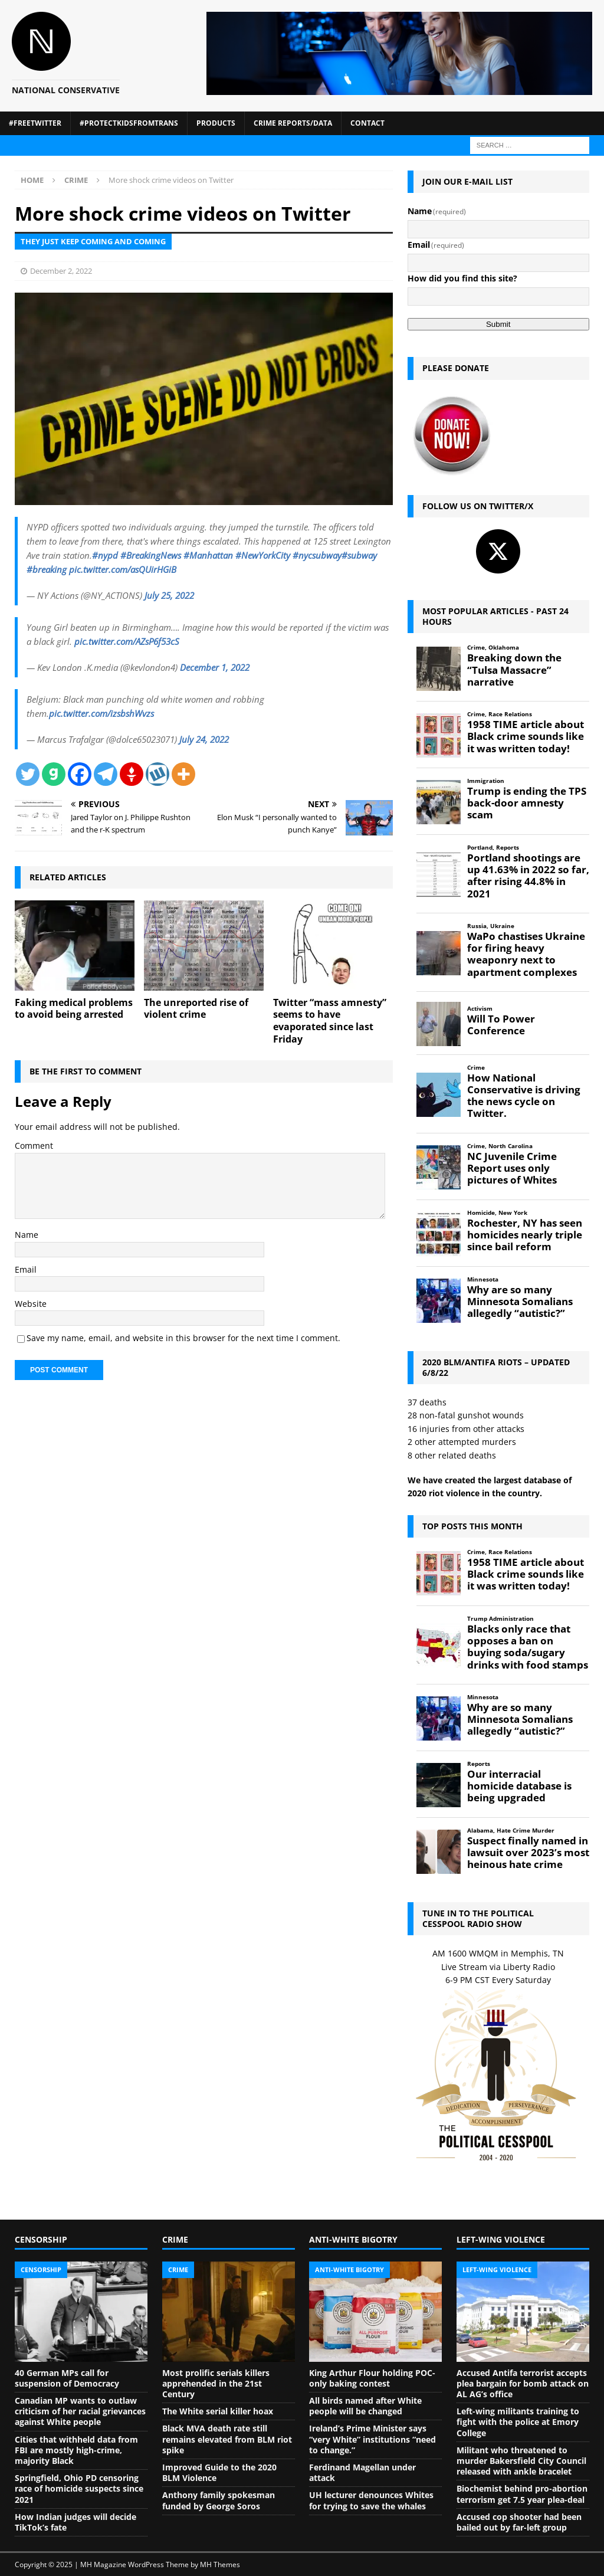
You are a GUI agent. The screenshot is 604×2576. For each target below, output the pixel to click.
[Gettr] (131, 774)
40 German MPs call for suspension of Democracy (67, 2378)
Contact (367, 123)
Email (26, 1269)
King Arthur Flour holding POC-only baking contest (372, 2378)
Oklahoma (503, 647)
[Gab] (53, 774)
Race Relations (510, 714)
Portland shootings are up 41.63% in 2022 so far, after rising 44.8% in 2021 (528, 876)
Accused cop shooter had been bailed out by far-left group (519, 2522)
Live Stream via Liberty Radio (498, 1966)
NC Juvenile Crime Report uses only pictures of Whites (512, 1168)
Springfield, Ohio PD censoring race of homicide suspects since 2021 (79, 2488)
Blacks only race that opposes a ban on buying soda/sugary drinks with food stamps (527, 1647)
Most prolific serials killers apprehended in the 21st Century (216, 2383)
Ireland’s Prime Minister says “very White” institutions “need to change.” (372, 2439)
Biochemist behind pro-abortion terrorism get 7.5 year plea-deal (522, 2494)
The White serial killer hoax (217, 2411)
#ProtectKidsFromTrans (129, 123)
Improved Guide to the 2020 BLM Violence (219, 2472)
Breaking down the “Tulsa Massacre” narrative (514, 669)
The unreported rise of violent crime (196, 1008)
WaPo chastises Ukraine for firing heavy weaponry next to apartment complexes (526, 954)
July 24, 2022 (204, 739)
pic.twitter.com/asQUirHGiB (122, 569)
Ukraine (502, 926)
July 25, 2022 (169, 595)
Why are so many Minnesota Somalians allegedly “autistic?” (520, 1301)
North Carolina (510, 1146)
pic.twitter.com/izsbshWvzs (101, 713)
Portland (480, 847)
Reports (507, 847)
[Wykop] (157, 774)
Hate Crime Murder (525, 1830)
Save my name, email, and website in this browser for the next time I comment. (183, 1337)
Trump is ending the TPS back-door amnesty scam (526, 803)
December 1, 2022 (215, 667)
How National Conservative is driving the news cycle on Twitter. (523, 1096)
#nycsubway (317, 555)
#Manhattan (208, 555)
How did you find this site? (462, 278)
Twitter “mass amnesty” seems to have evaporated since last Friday (329, 1021)
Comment (34, 1145)
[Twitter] (28, 774)
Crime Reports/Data (293, 123)
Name (26, 1234)
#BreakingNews (150, 555)
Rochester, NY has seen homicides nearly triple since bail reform (524, 1235)
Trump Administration (500, 1619)
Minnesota (482, 1279)
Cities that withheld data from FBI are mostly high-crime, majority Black (76, 2450)
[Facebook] (79, 774)
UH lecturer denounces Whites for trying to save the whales (371, 2500)
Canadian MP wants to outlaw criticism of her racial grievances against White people (80, 2411)
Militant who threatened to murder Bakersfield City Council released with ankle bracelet (521, 2460)
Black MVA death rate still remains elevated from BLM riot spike (227, 2439)
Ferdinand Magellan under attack (362, 2472)
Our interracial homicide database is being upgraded (519, 1786)
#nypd (105, 555)
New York (512, 1213)
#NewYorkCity (262, 555)
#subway (359, 555)
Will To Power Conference (501, 1025)
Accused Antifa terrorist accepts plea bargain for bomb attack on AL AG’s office (523, 2383)
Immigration (485, 781)
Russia (477, 926)
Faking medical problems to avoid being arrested (74, 1008)
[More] (183, 774)
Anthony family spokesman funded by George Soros (218, 2500)
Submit (498, 324)
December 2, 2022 (61, 271)
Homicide (481, 1213)
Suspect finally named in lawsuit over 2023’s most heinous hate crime (528, 1852)
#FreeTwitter (35, 123)
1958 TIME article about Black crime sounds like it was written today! (525, 736)
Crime (476, 647)
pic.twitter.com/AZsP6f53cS (126, 641)
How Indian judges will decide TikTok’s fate (75, 2522)
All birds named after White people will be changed (365, 2406)
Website (31, 1303)
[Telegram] (105, 774)
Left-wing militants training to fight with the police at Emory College (518, 2421)
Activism (480, 1008)
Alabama (480, 1830)
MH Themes (220, 2564)
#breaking (47, 569)
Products (215, 123)
